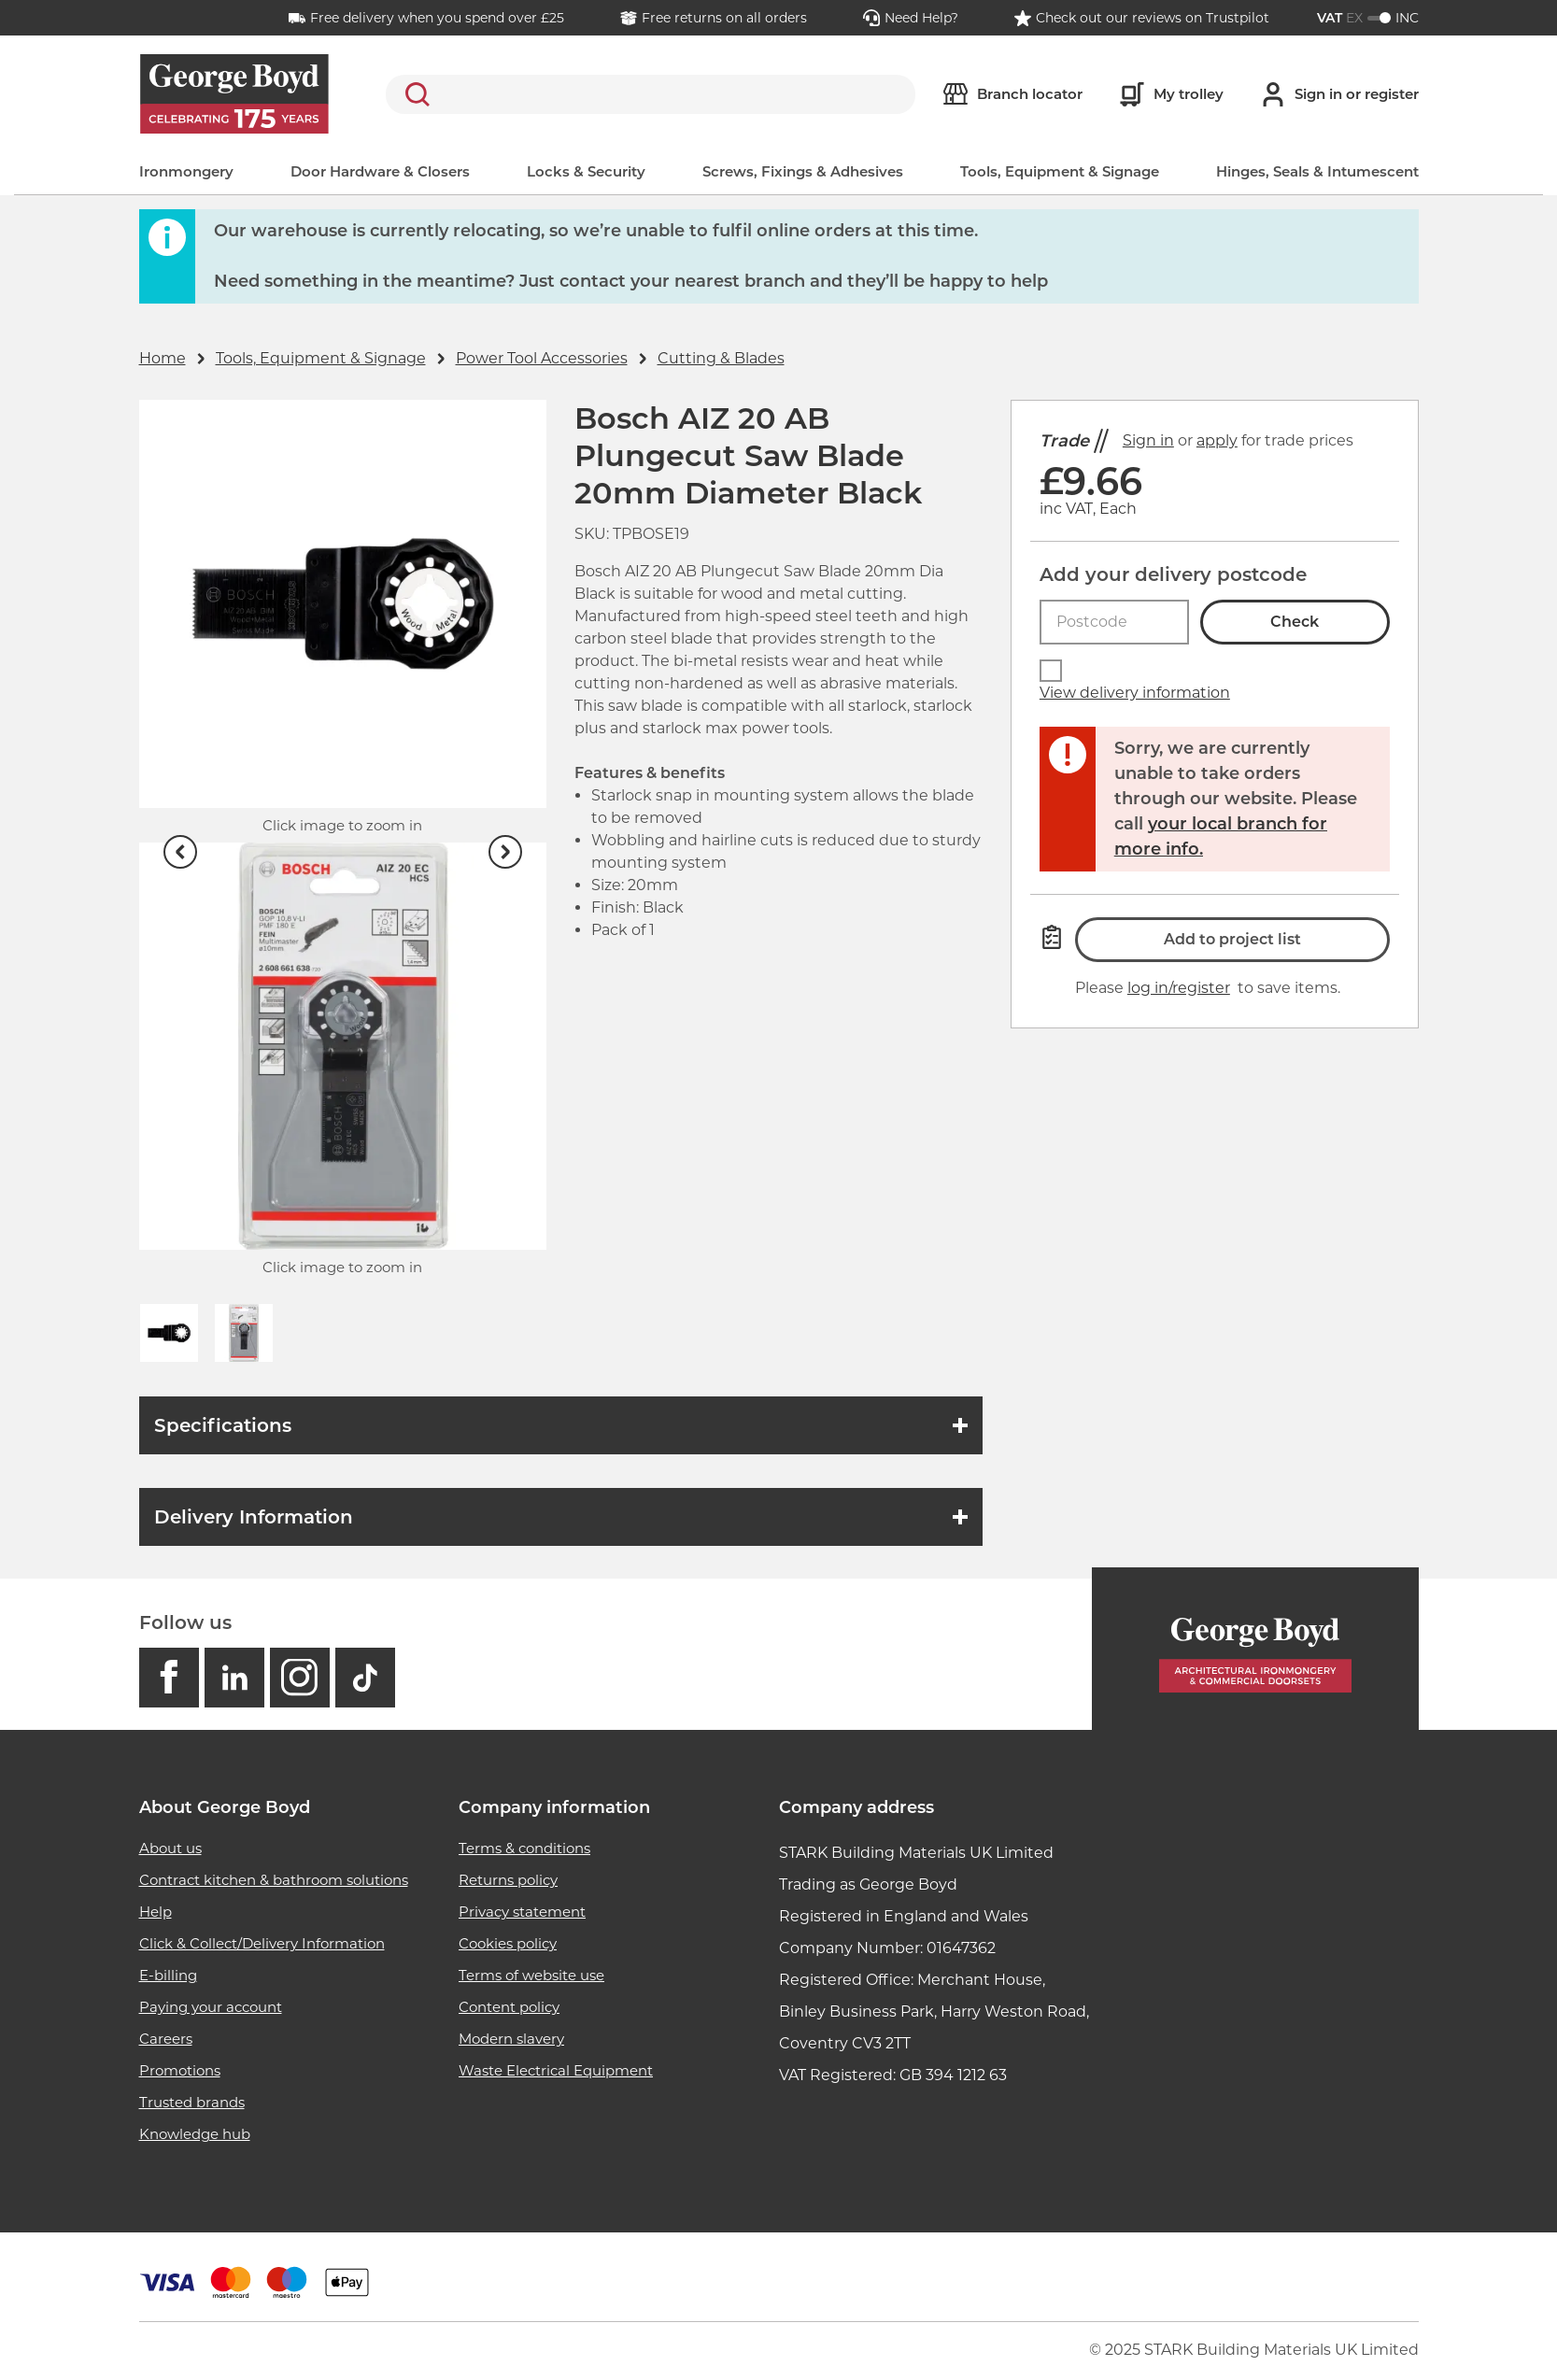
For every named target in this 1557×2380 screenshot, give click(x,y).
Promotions (179, 2070)
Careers (165, 2038)
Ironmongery (186, 171)
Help (155, 1911)
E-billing (168, 1975)
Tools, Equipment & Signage (1059, 171)
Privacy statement (522, 1911)
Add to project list (1232, 939)
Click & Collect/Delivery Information (262, 1943)
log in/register (1178, 988)
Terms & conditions (524, 1848)
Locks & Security (586, 171)
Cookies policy (508, 1943)
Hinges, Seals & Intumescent (1317, 171)
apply (1217, 440)
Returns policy (508, 1880)
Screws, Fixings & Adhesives (802, 171)
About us (170, 1848)
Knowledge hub (194, 2134)
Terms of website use (531, 1975)
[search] (650, 94)
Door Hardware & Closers (380, 171)
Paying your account (210, 2007)
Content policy (509, 2007)
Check (1294, 621)
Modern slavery (511, 2038)
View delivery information (1135, 692)
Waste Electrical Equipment (556, 2070)
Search (414, 94)
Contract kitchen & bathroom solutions (273, 1880)
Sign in (1148, 440)
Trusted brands (192, 2102)
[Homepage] (1255, 1649)
